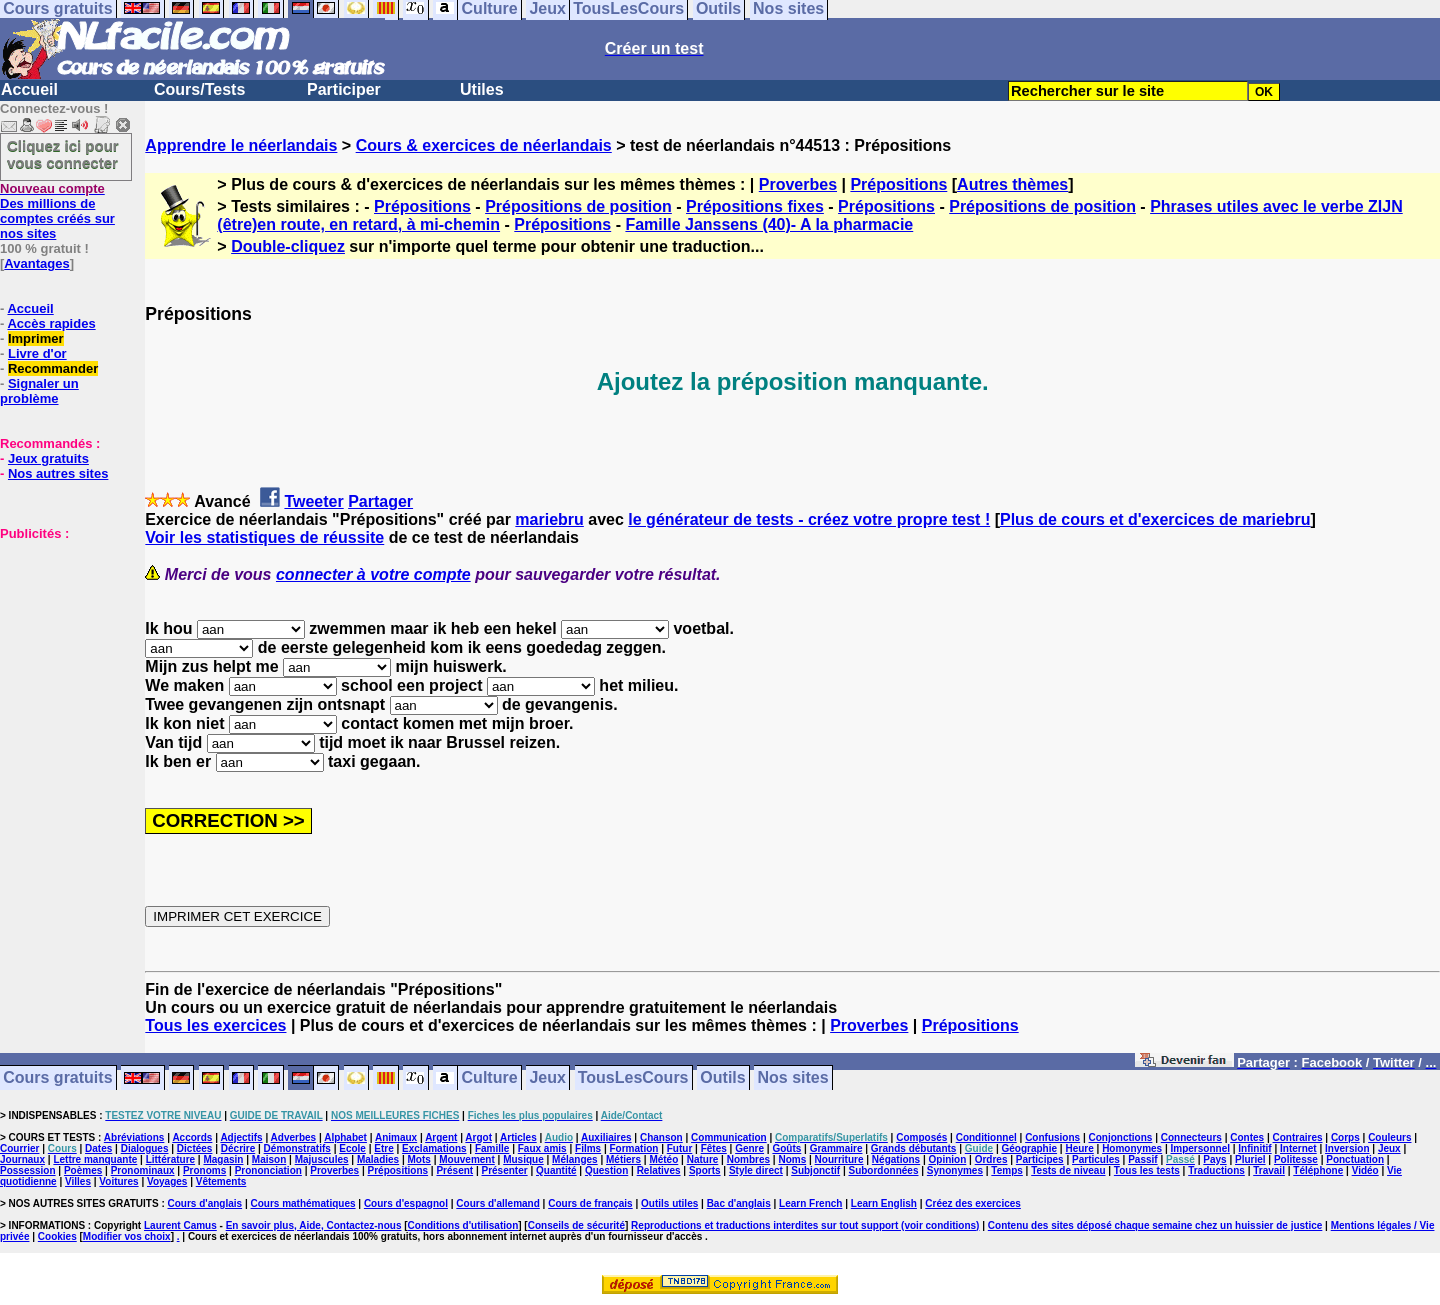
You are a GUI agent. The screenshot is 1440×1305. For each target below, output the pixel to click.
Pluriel (1250, 1159)
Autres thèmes (1012, 184)
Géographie (1029, 1148)
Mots (419, 1159)
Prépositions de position (578, 206)
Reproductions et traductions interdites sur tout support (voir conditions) (805, 1225)
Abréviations (134, 1137)
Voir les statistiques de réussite (264, 537)
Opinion (948, 1159)
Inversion (1347, 1148)
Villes (78, 1181)
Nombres (748, 1159)
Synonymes (955, 1170)
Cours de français (590, 1203)
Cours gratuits (57, 1078)
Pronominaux (143, 1170)
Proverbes (798, 184)
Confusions (1052, 1137)
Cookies (57, 1236)
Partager (380, 501)
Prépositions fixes (755, 206)
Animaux (396, 1137)
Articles (518, 1137)
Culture (490, 1078)
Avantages (36, 263)
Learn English (884, 1203)
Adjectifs (241, 1137)
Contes (1247, 1137)
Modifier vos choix (127, 1236)
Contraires (1298, 1137)
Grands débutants (914, 1148)
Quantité (556, 1170)
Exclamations (434, 1148)
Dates (98, 1148)
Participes (1040, 1159)
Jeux (547, 1078)
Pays (1214, 1159)
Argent (441, 1137)
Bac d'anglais (739, 1203)
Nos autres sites (58, 473)
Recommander (53, 368)
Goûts (786, 1148)
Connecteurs (1191, 1137)
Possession (28, 1170)
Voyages (167, 1181)
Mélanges (575, 1159)
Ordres (991, 1159)
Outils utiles (669, 1203)
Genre (749, 1148)
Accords (192, 1137)
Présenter (505, 1170)
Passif (1142, 1159)
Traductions (1216, 1170)
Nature (703, 1159)
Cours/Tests (199, 89)
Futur (680, 1148)
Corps (1345, 1137)
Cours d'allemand (498, 1203)
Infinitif (1254, 1148)
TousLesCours (633, 1078)
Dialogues (145, 1148)
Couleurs (1389, 1137)
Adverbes (294, 1137)
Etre (383, 1148)
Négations (896, 1159)
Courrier (19, 1148)
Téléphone (1318, 1170)
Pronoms (204, 1170)
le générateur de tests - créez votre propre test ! (809, 519)
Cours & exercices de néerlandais (484, 145)
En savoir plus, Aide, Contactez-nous (314, 1225)
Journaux (22, 1159)
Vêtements (221, 1181)
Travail (1269, 1170)
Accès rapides (51, 323)
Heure (1079, 1148)
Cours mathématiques (303, 1203)
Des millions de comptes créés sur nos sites (57, 211)
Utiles (482, 89)
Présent (454, 1170)
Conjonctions (1121, 1137)
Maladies (378, 1159)
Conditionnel (986, 1137)
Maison (269, 1159)
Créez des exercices (973, 1203)
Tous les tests (1147, 1170)
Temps (1007, 1170)
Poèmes (83, 1170)
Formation (634, 1148)
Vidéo (1365, 1170)
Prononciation (268, 1170)
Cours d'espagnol (406, 1203)
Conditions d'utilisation (463, 1225)
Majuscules (322, 1159)
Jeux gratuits (48, 458)
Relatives (659, 1170)
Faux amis (542, 1148)
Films (588, 1148)
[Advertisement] (60, 641)
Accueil (29, 89)
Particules (1096, 1159)
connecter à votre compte (373, 574)
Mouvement (467, 1159)
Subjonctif (815, 1170)
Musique (523, 1159)
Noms (792, 1159)
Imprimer (36, 338)
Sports (705, 1170)
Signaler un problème (39, 391)
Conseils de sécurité (576, 1225)
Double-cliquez (288, 246)
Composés (921, 1137)
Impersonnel (1200, 1148)
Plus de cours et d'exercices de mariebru (1155, 519)
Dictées (195, 1148)
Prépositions (898, 184)
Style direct (756, 1170)
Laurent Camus (180, 1225)
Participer (344, 89)
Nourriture (839, 1159)
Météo (663, 1159)
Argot (478, 1137)
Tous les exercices (215, 1025)
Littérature (170, 1159)
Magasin (223, 1159)
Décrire (238, 1148)
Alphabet (345, 1137)
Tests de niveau (1068, 1170)
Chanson (661, 1137)
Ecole (352, 1148)
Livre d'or (37, 353)
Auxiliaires (606, 1137)
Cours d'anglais (205, 1203)
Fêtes (714, 1148)
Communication (729, 1137)
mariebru (549, 519)
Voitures (118, 1181)
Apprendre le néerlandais (241, 145)
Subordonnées (883, 1170)
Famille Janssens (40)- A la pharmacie (769, 224)
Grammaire (836, 1148)
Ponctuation (1355, 1159)
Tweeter (313, 501)
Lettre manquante (95, 1159)
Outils (722, 1078)
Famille (492, 1148)
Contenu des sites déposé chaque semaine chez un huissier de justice (1155, 1225)
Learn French (810, 1203)
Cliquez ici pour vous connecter (63, 154)
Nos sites (793, 1078)
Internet (1298, 1148)
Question (606, 1170)
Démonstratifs (297, 1148)
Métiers (623, 1159)
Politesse (1296, 1159)
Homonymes (1132, 1148)
